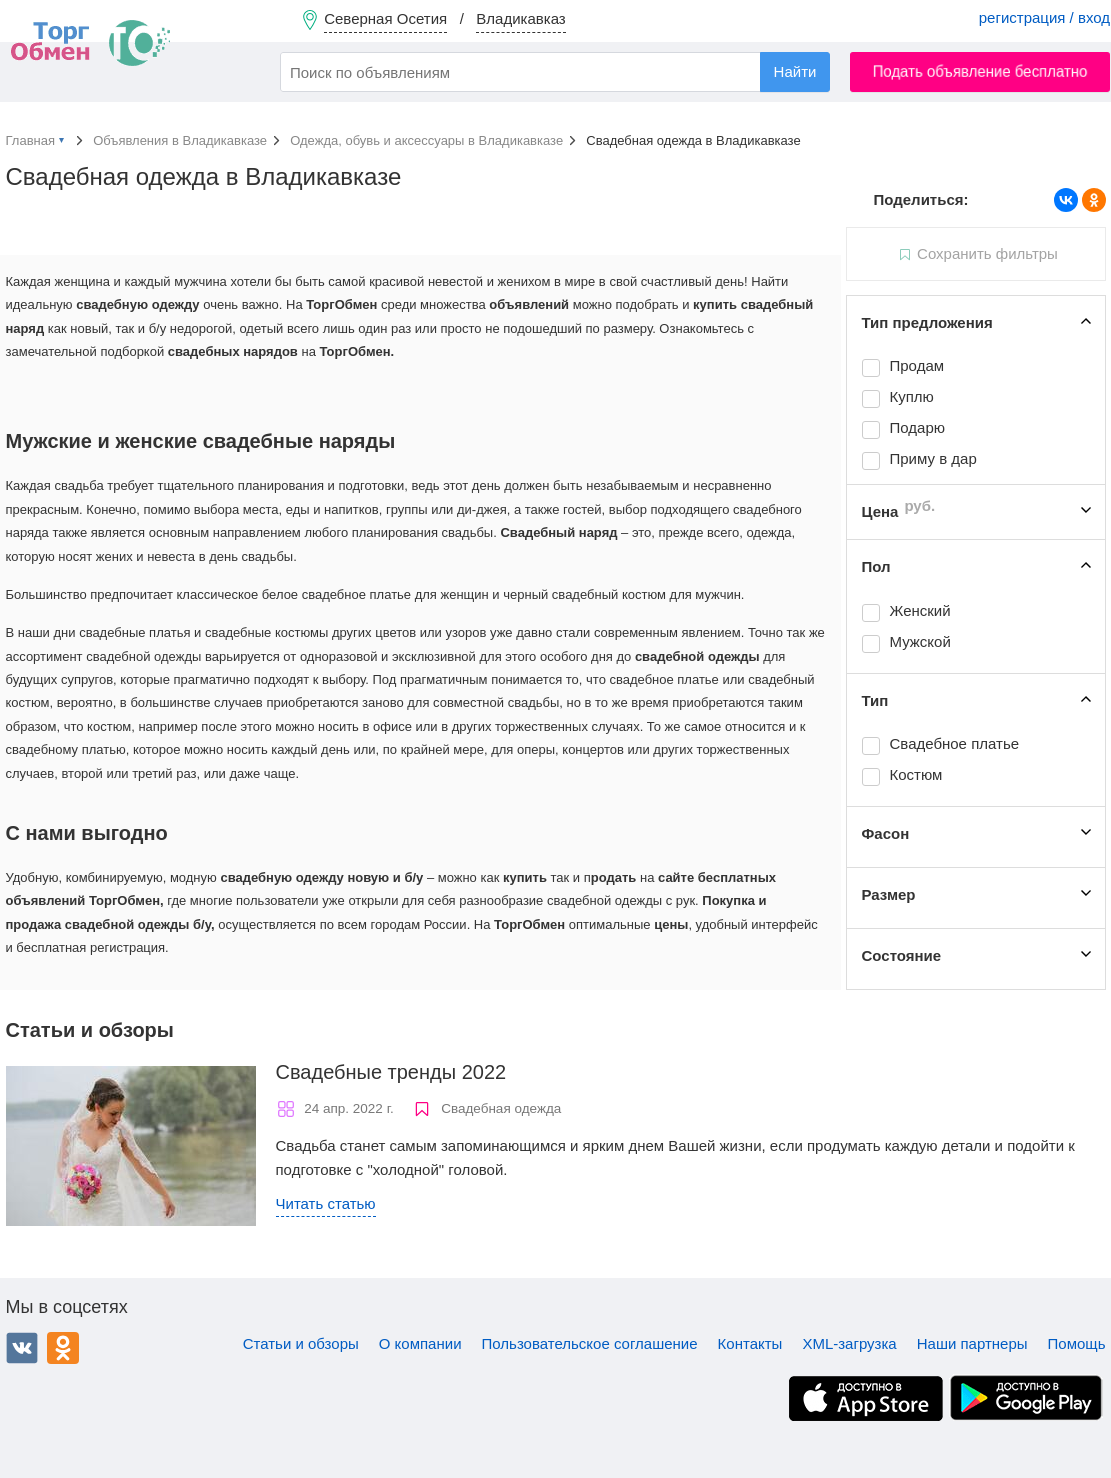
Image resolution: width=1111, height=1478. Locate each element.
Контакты (750, 1343)
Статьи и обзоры (301, 1343)
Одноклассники (63, 1348)
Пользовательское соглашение (590, 1343)
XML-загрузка (849, 1343)
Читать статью (326, 1203)
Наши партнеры (972, 1343)
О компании (420, 1343)
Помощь (1077, 1343)
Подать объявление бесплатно (980, 71)
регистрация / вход (1044, 17)
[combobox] (555, 72)
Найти (795, 71)
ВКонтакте (22, 1348)
